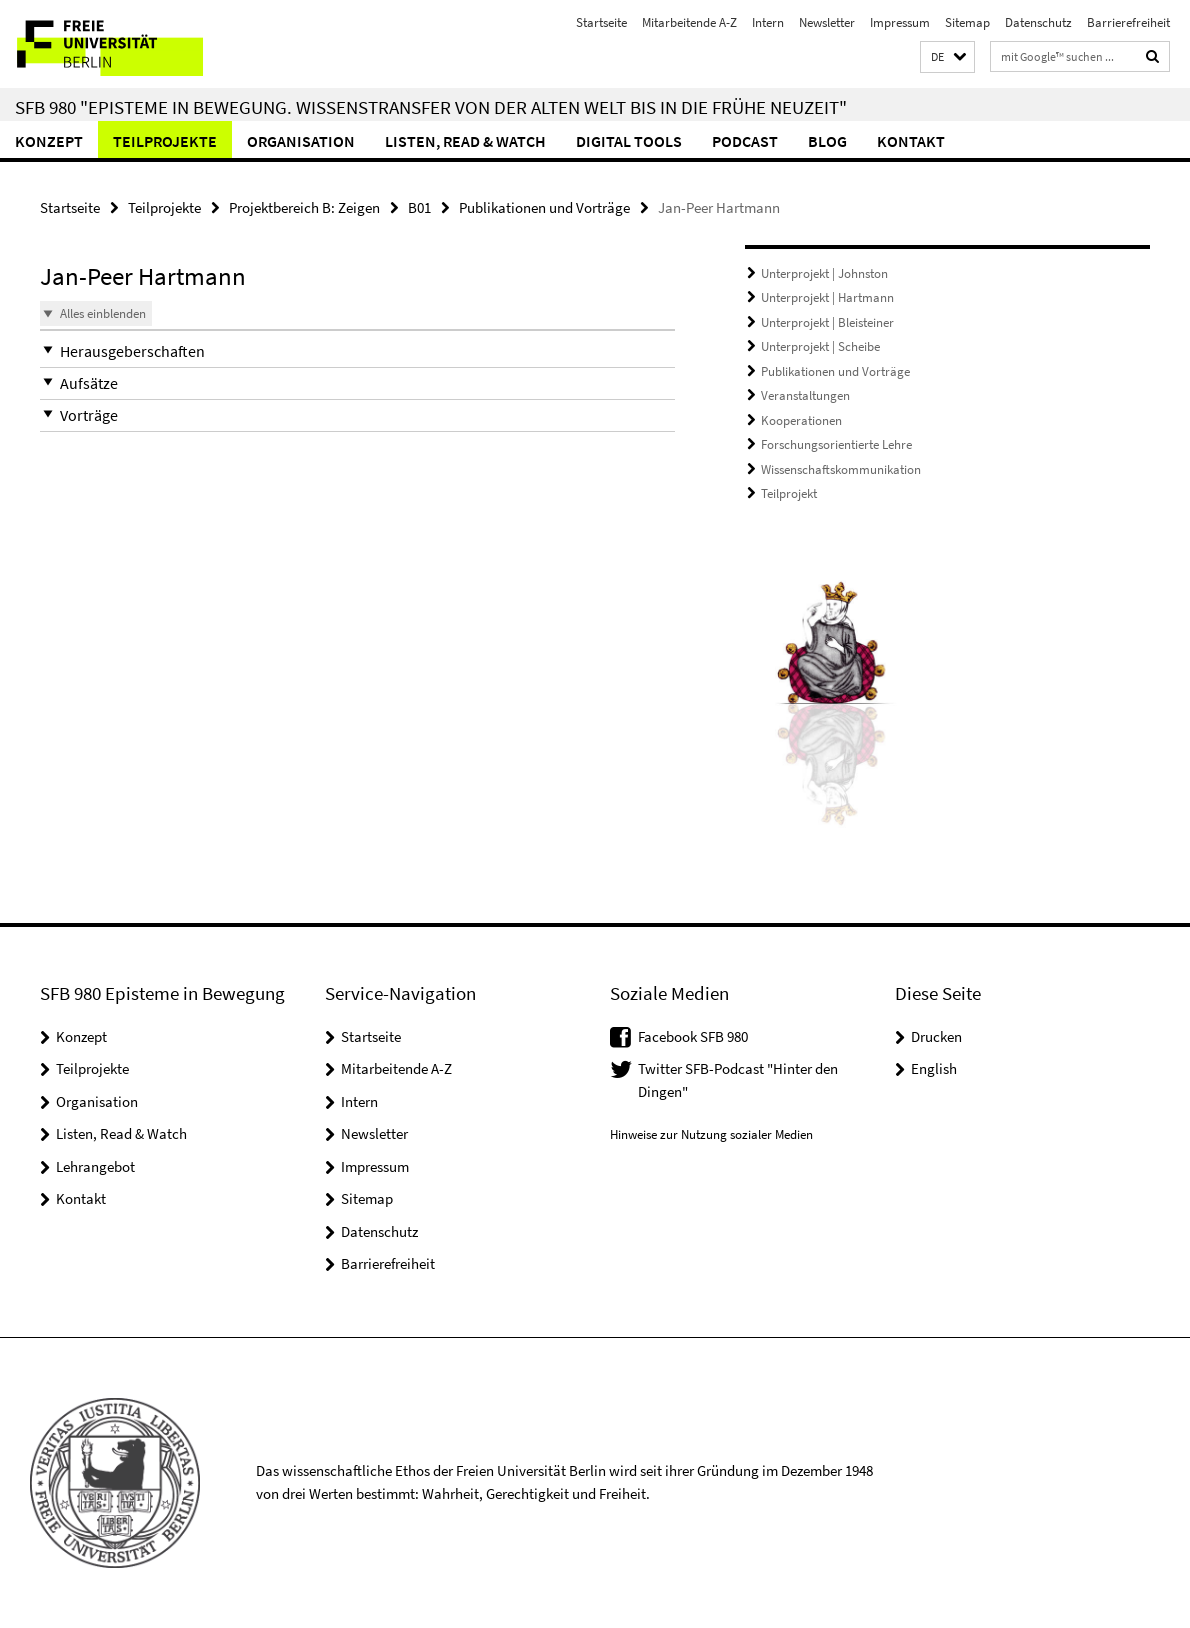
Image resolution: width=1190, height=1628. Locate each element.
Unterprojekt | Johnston (824, 273)
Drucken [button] (936, 1036)
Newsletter (827, 22)
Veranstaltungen (805, 395)
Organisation (301, 141)
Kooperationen (801, 420)
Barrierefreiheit (1128, 22)
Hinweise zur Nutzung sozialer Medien (711, 1134)
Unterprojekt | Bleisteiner (827, 322)
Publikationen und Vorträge (544, 207)
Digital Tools (629, 141)
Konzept (49, 141)
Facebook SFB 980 (693, 1036)
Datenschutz (1038, 22)
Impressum (900, 22)
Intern (768, 22)
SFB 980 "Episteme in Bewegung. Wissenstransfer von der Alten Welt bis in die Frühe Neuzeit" (431, 107)
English (934, 1068)
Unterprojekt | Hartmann (827, 297)
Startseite (601, 22)
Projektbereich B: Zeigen (304, 207)
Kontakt (911, 141)
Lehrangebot (95, 1166)
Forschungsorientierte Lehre (836, 444)
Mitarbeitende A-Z (689, 22)
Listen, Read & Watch (465, 141)
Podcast (745, 141)
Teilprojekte (165, 141)
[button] (947, 57)
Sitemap (967, 22)
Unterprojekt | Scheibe (820, 346)
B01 (419, 207)
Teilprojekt (789, 493)
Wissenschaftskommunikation (841, 469)
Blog (827, 141)
